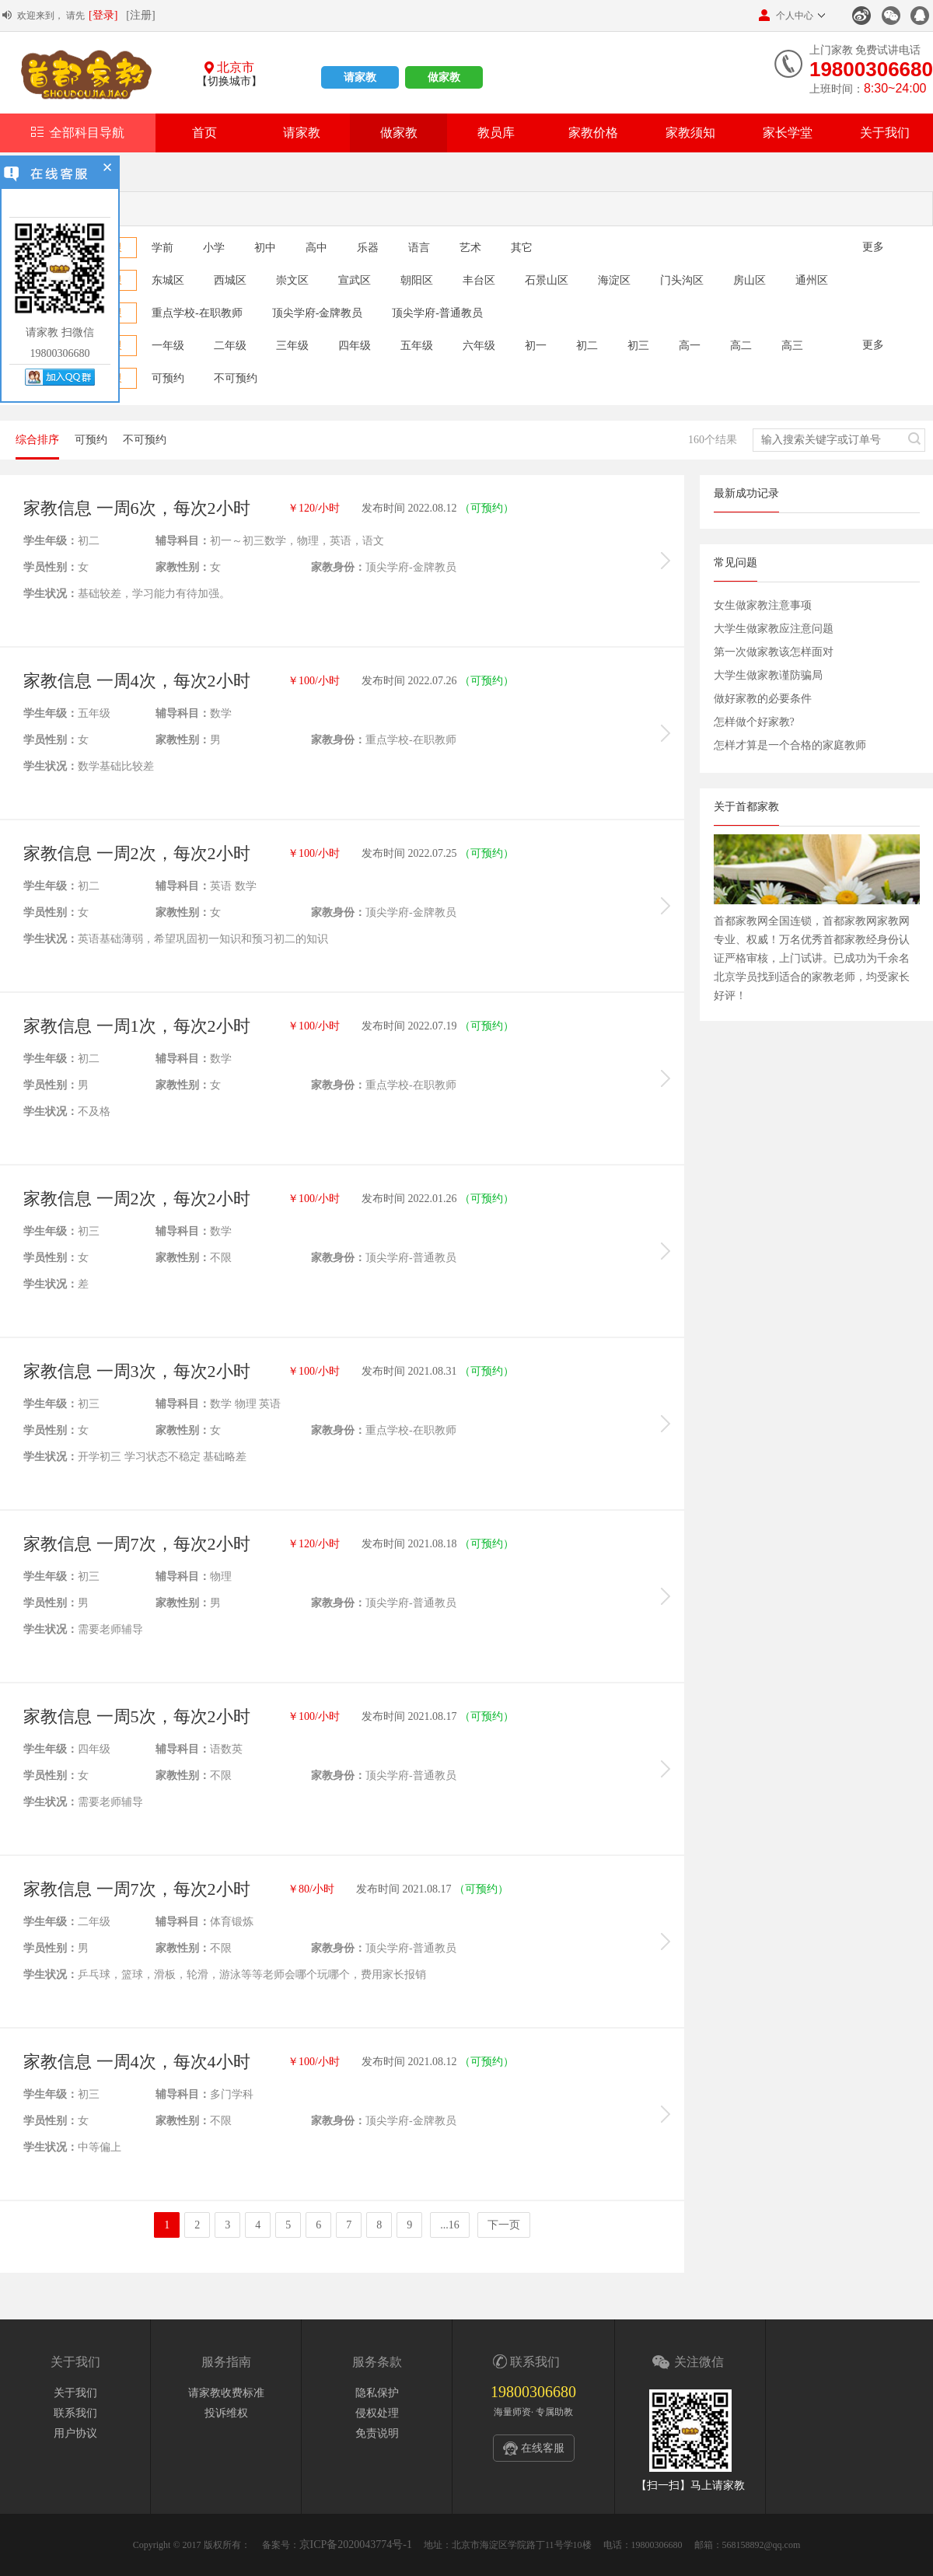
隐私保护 (377, 2393)
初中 (265, 247)
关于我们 (885, 132)
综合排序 (37, 440)
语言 (419, 247)
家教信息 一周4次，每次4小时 (136, 2061)
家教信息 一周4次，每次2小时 (136, 680)
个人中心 (786, 15)
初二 (587, 345)
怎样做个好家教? (754, 722)
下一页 (503, 2225)
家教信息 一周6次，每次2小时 (136, 508)
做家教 (444, 77)
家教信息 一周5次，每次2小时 (136, 1716)
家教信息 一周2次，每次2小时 (136, 853)
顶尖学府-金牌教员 (317, 313)
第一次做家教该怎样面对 (773, 652)
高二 (741, 345)
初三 (638, 345)
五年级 (416, 345)
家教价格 (593, 132)
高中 (316, 247)
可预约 (168, 378)
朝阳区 (416, 280)
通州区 (811, 280)
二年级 (230, 345)
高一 (690, 345)
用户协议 (75, 2433)
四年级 (354, 345)
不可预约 (235, 378)
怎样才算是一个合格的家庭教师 (790, 745)
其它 (522, 247)
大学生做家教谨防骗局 (768, 675)
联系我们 (75, 2413)
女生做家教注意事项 (763, 605)
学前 (162, 247)
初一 (536, 345)
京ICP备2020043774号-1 (355, 2544)
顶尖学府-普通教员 (437, 313)
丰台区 (479, 280)
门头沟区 (682, 280)
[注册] (140, 15)
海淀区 (614, 280)
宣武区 (354, 280)
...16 (450, 2225)
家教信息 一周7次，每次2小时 (136, 1544)
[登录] (103, 15)
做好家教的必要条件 (763, 698)
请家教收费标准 (226, 2393)
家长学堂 (787, 132)
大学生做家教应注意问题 (773, 628)
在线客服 (542, 2448)
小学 (214, 247)
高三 (792, 345)
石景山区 (546, 280)
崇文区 (292, 280)
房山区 (749, 280)
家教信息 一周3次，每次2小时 (136, 1371)
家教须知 (690, 132)
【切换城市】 (229, 81)
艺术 (470, 247)
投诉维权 (226, 2413)
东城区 (168, 280)
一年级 (168, 345)
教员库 (496, 132)
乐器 (368, 247)
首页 (204, 132)
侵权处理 (377, 2413)
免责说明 (377, 2433)
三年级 (292, 345)
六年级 (479, 345)
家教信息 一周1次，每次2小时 (136, 1026)
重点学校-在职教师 (197, 313)
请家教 (360, 77)
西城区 (230, 280)
